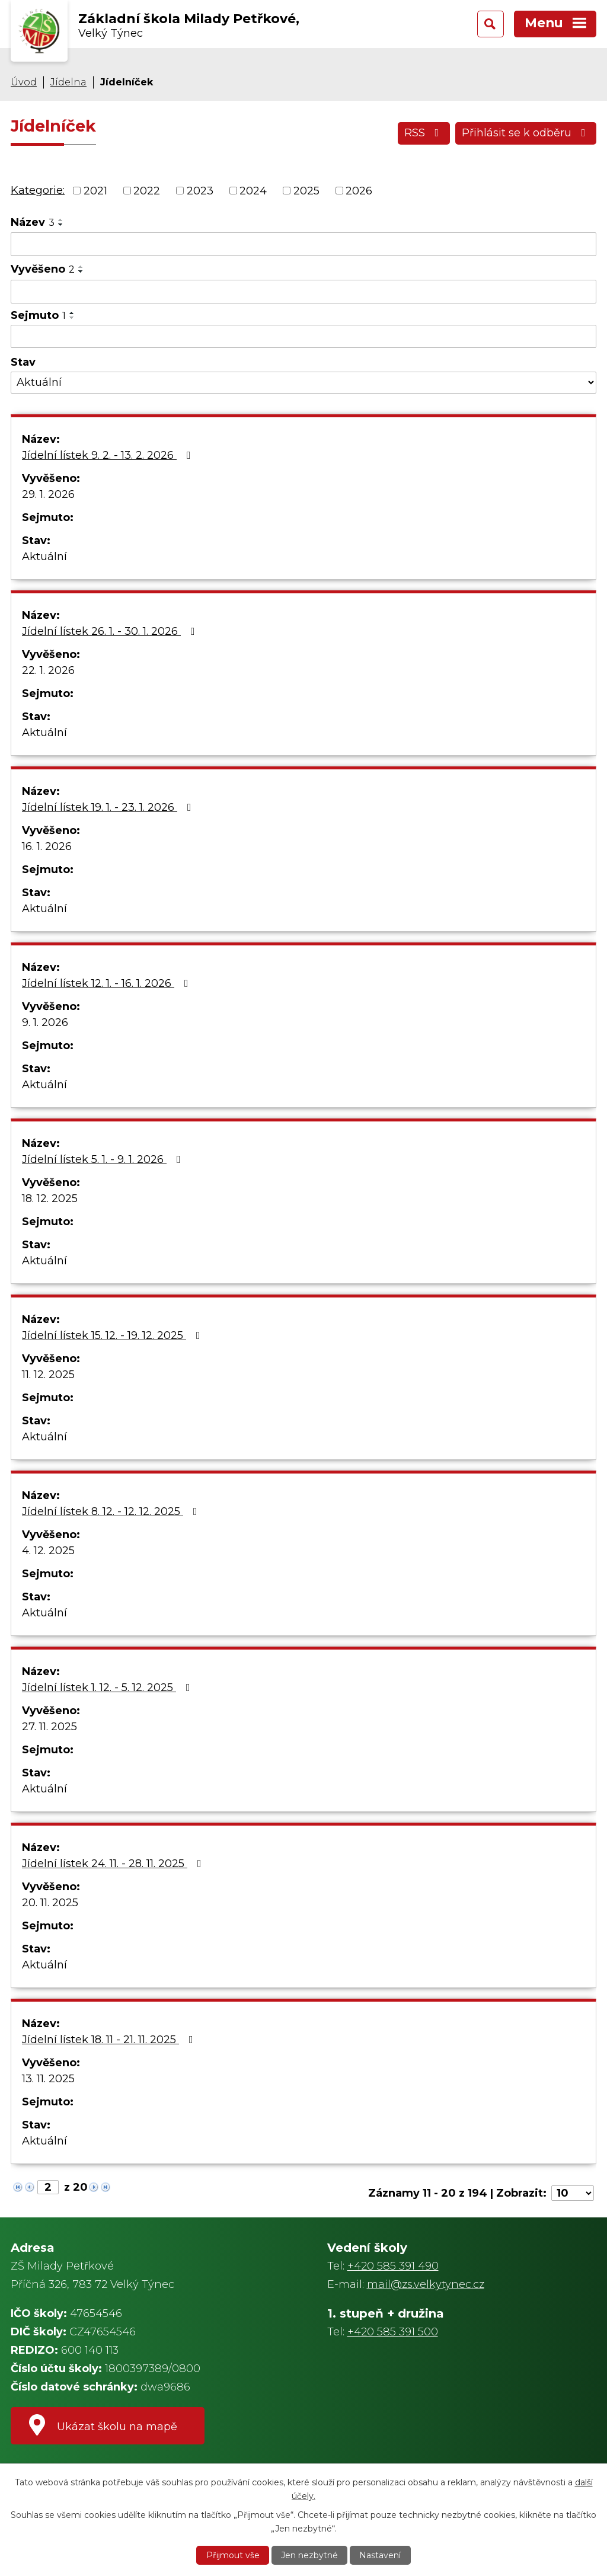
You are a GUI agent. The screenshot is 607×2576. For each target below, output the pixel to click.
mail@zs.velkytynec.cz (425, 2284)
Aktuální (44, 556)
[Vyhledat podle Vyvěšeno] (303, 291)
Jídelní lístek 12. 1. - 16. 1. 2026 (107, 983)
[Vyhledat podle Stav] (303, 383)
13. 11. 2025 (48, 2078)
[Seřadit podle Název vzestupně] (61, 220)
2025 (306, 190)
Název (33, 222)
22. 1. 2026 (48, 670)
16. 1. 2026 (47, 846)
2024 (253, 190)
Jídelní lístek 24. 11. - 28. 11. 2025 (114, 1863)
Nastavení (380, 2555)
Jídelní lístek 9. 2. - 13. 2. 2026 (109, 455)
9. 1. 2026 (45, 1022)
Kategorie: (38, 190)
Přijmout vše (233, 2555)
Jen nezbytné (309, 2555)
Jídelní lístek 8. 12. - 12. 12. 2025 (112, 1511)
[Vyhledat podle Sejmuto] (303, 337)
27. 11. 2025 (49, 1726)
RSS (424, 132)
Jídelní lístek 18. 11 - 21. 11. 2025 (110, 2039)
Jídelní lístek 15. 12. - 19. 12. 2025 (113, 1335)
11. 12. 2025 (48, 1374)
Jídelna (68, 82)
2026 (359, 190)
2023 (200, 190)
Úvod (24, 82)
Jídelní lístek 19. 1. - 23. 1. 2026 (109, 807)
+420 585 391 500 (392, 2331)
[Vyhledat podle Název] (303, 244)
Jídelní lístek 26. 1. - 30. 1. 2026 (111, 631)
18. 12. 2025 (50, 1198)
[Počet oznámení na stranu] (572, 2193)
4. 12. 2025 (48, 1550)
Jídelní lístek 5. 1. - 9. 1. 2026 (104, 1159)
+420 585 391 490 (393, 2266)
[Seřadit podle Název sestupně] (61, 224)
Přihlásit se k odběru (526, 132)
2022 (146, 190)
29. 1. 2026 (48, 494)
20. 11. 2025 (50, 1902)
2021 (95, 190)
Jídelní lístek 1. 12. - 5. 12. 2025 (108, 1687)
